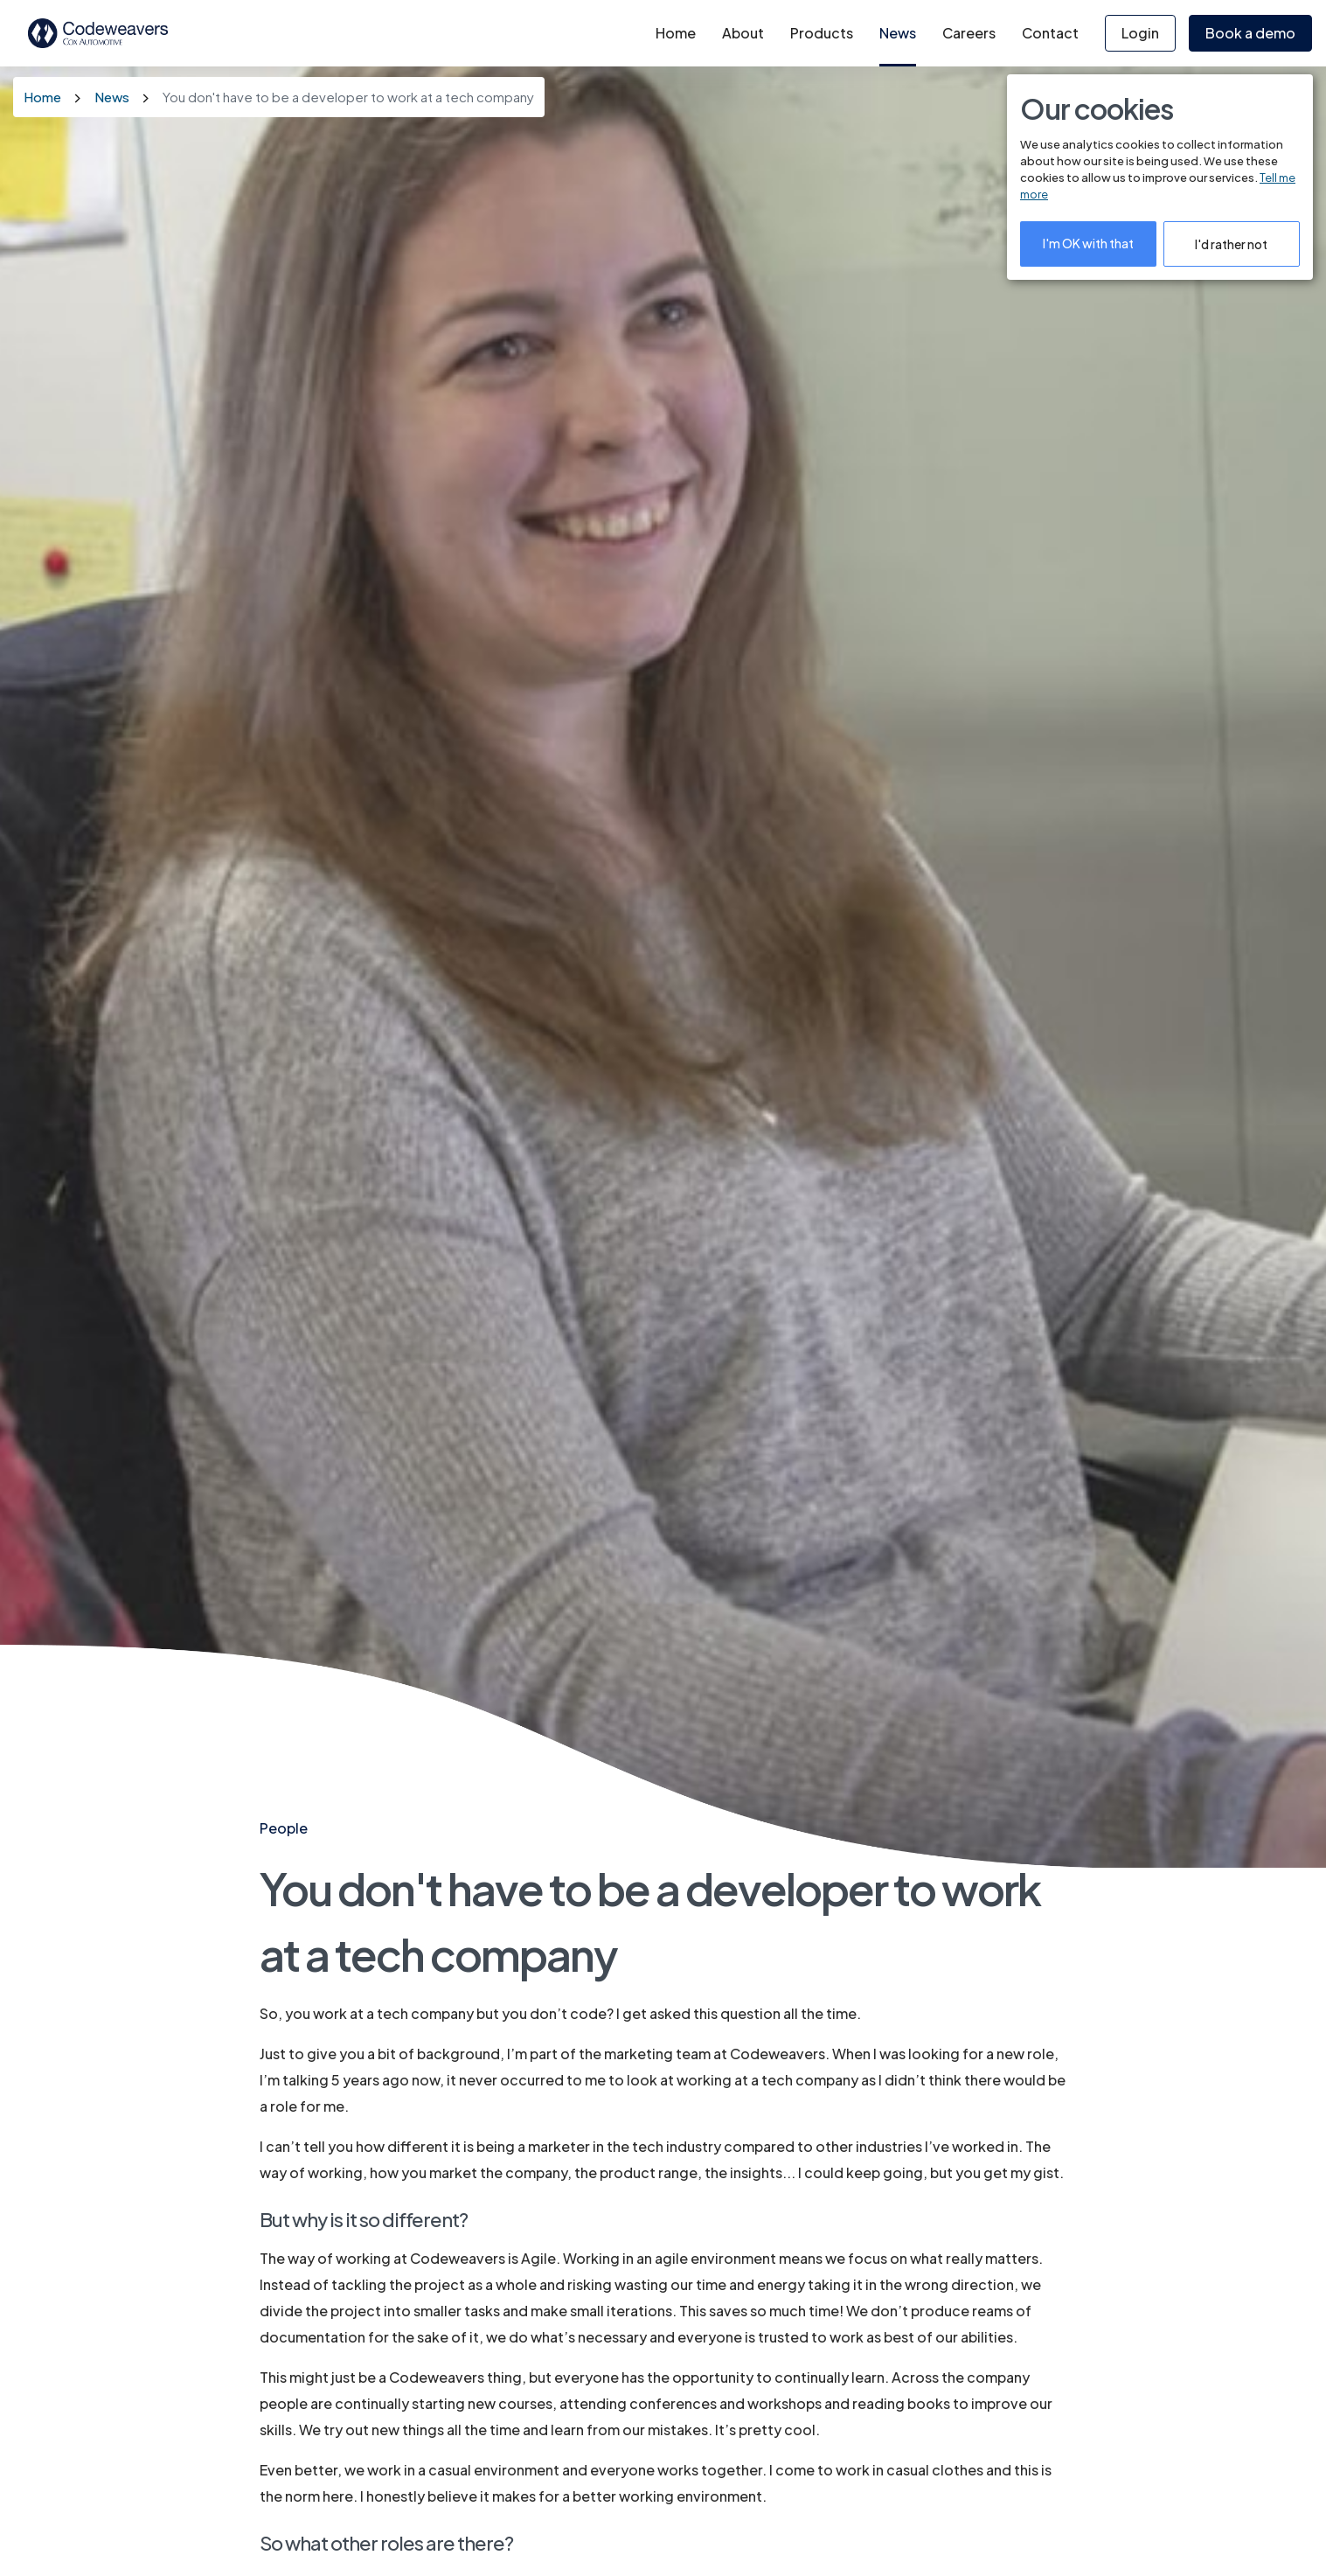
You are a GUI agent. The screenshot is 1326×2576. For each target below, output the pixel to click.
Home (676, 33)
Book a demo (1250, 33)
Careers (969, 33)
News (897, 33)
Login (1140, 33)
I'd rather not (1231, 244)
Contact (1050, 33)
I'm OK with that (1088, 243)
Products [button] (821, 33)
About (743, 33)
